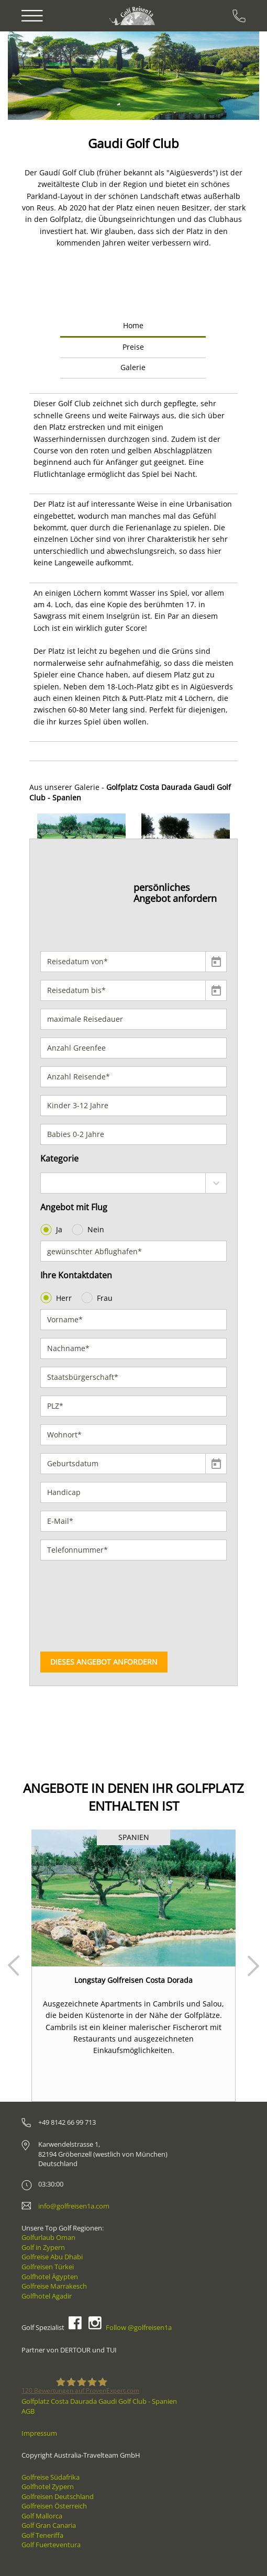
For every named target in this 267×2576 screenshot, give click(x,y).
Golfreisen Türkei (47, 2266)
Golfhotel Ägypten (49, 2276)
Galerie (133, 367)
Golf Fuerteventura (51, 2544)
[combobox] (133, 1183)
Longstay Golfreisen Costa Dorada (133, 1980)
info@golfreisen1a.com (73, 2206)
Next (253, 1965)
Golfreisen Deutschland (57, 2496)
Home (133, 325)
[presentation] (83, 1606)
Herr (57, 1297)
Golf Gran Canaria (48, 2525)
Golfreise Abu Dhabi (52, 2256)
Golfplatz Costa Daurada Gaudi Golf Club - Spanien (99, 2401)
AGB (28, 2411)
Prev (13, 1965)
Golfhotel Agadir (46, 2296)
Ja (52, 1229)
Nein (89, 1229)
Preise (133, 347)
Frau (98, 1297)
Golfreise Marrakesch (54, 2286)
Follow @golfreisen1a (139, 2327)
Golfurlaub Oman (48, 2237)
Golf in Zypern (43, 2247)
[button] (38, 75)
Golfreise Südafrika (50, 2477)
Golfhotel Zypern (47, 2486)
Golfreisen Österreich (54, 2506)
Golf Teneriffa (42, 2535)
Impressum (39, 2433)
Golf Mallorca (41, 2516)
